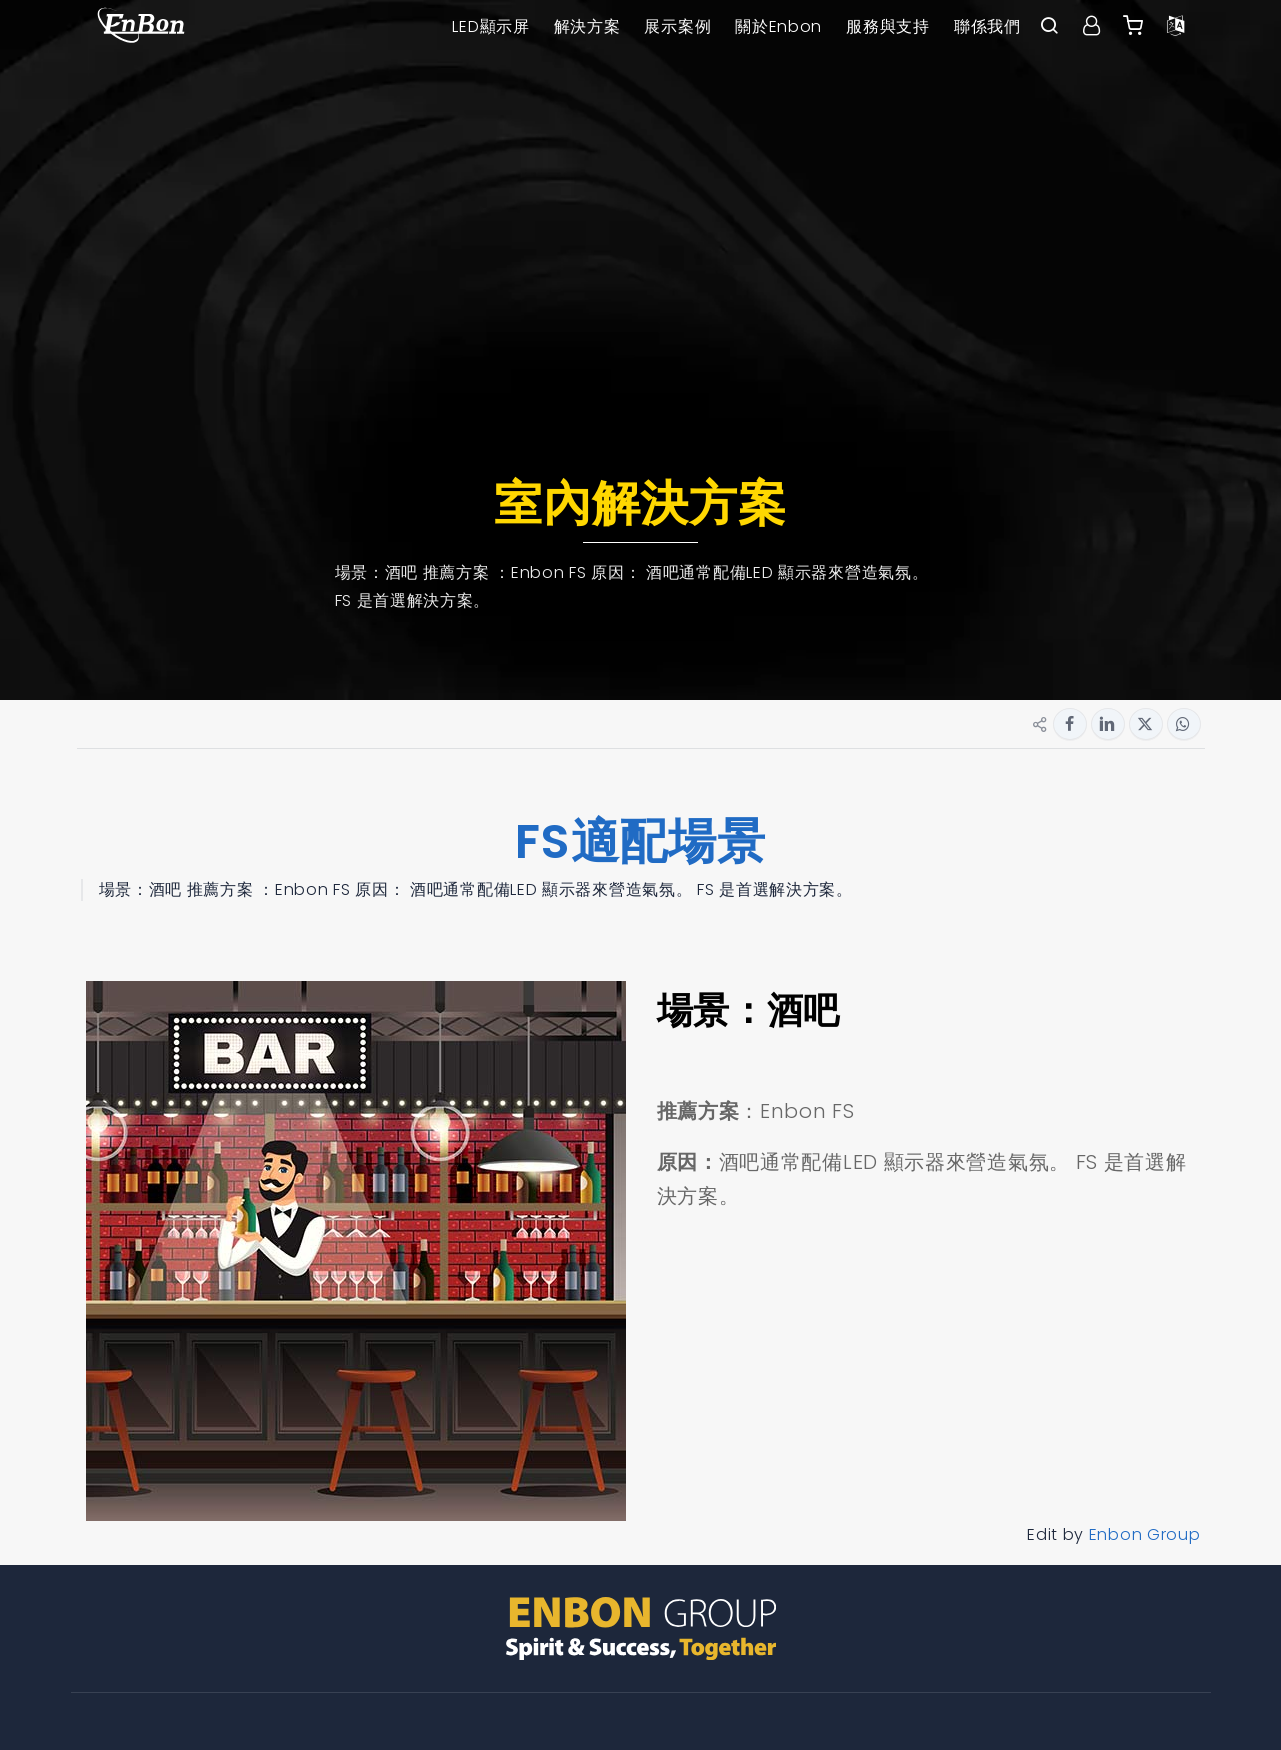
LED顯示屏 (490, 26)
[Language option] (1176, 27)
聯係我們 (987, 26)
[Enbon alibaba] (1134, 27)
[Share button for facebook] (1070, 724)
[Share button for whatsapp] (1184, 724)
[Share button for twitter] (1146, 724)
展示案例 (677, 26)
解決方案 (587, 26)
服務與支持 (888, 26)
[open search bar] (1050, 27)
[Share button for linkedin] (1108, 724)
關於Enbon (778, 26)
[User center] (1092, 27)
